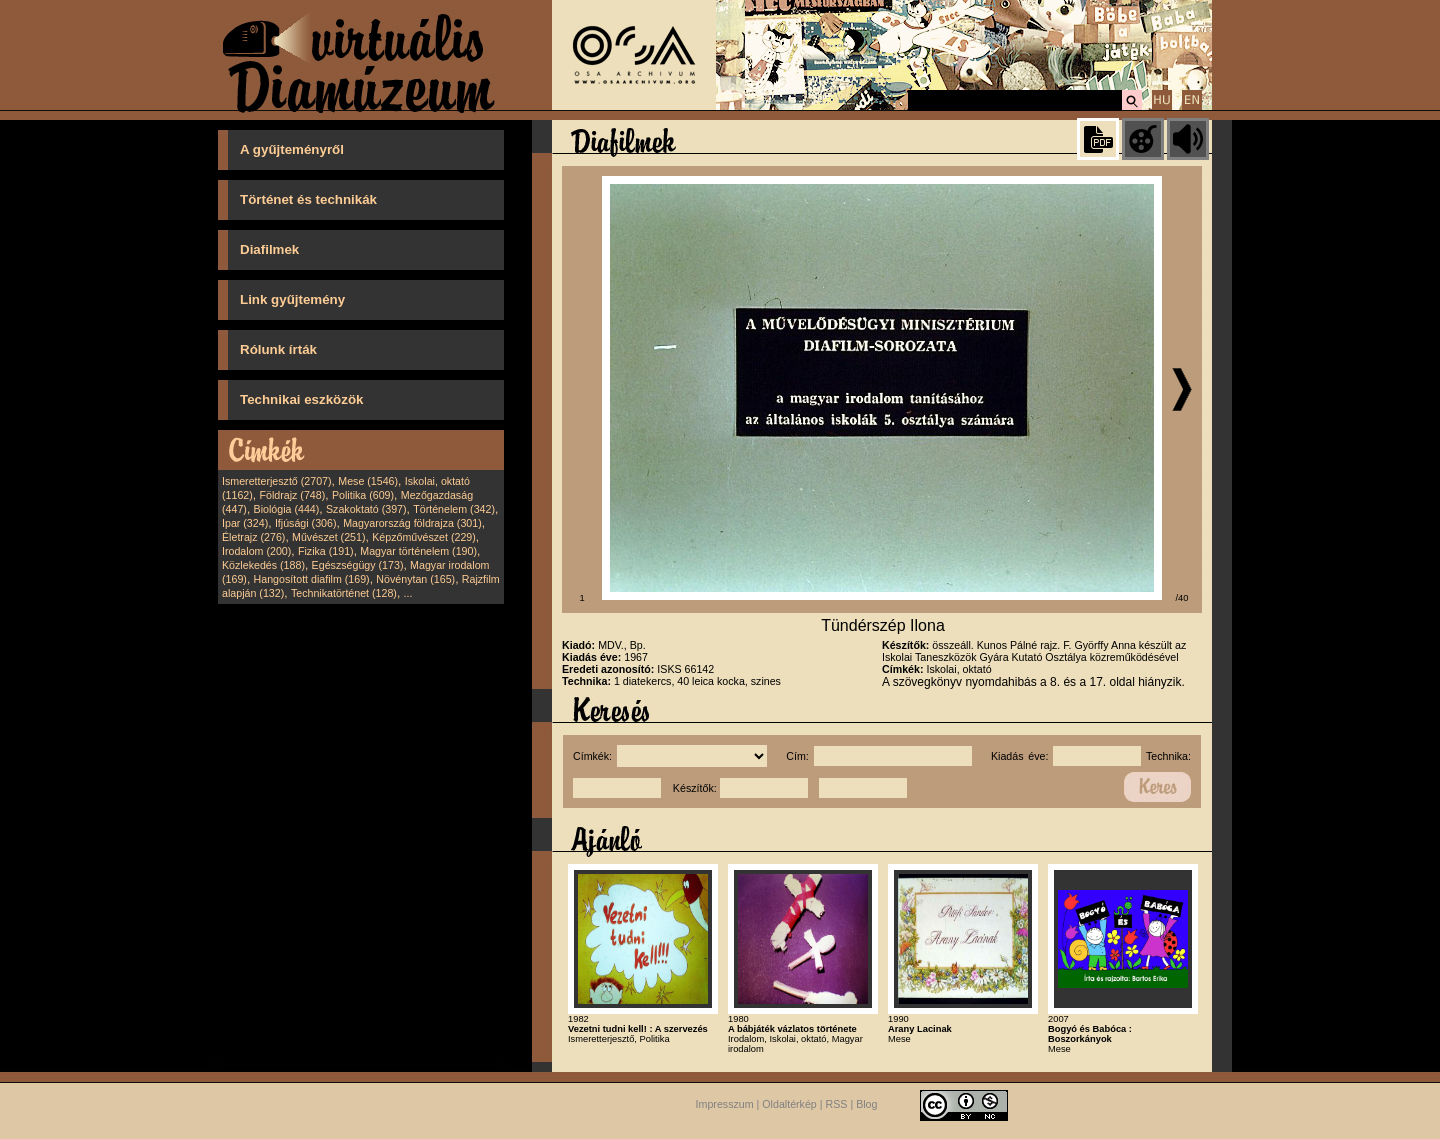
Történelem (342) (454, 509)
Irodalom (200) (256, 551)
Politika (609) (363, 495)
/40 (1182, 598)
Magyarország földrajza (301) (412, 523)
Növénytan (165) (415, 579)
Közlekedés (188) (263, 565)
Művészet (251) (328, 537)
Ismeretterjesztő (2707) (277, 481)
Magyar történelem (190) (418, 551)
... (408, 593)
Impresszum (725, 1104)
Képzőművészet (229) (424, 537)
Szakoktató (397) (366, 509)
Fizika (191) (326, 551)
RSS (837, 1104)
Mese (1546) (368, 481)
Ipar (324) (245, 523)
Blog (866, 1104)
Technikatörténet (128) (344, 593)
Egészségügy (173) (358, 565)
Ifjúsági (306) (306, 523)
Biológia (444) (287, 509)
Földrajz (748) (292, 495)
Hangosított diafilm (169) (312, 579)
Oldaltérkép (789, 1104)
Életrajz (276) (253, 537)
